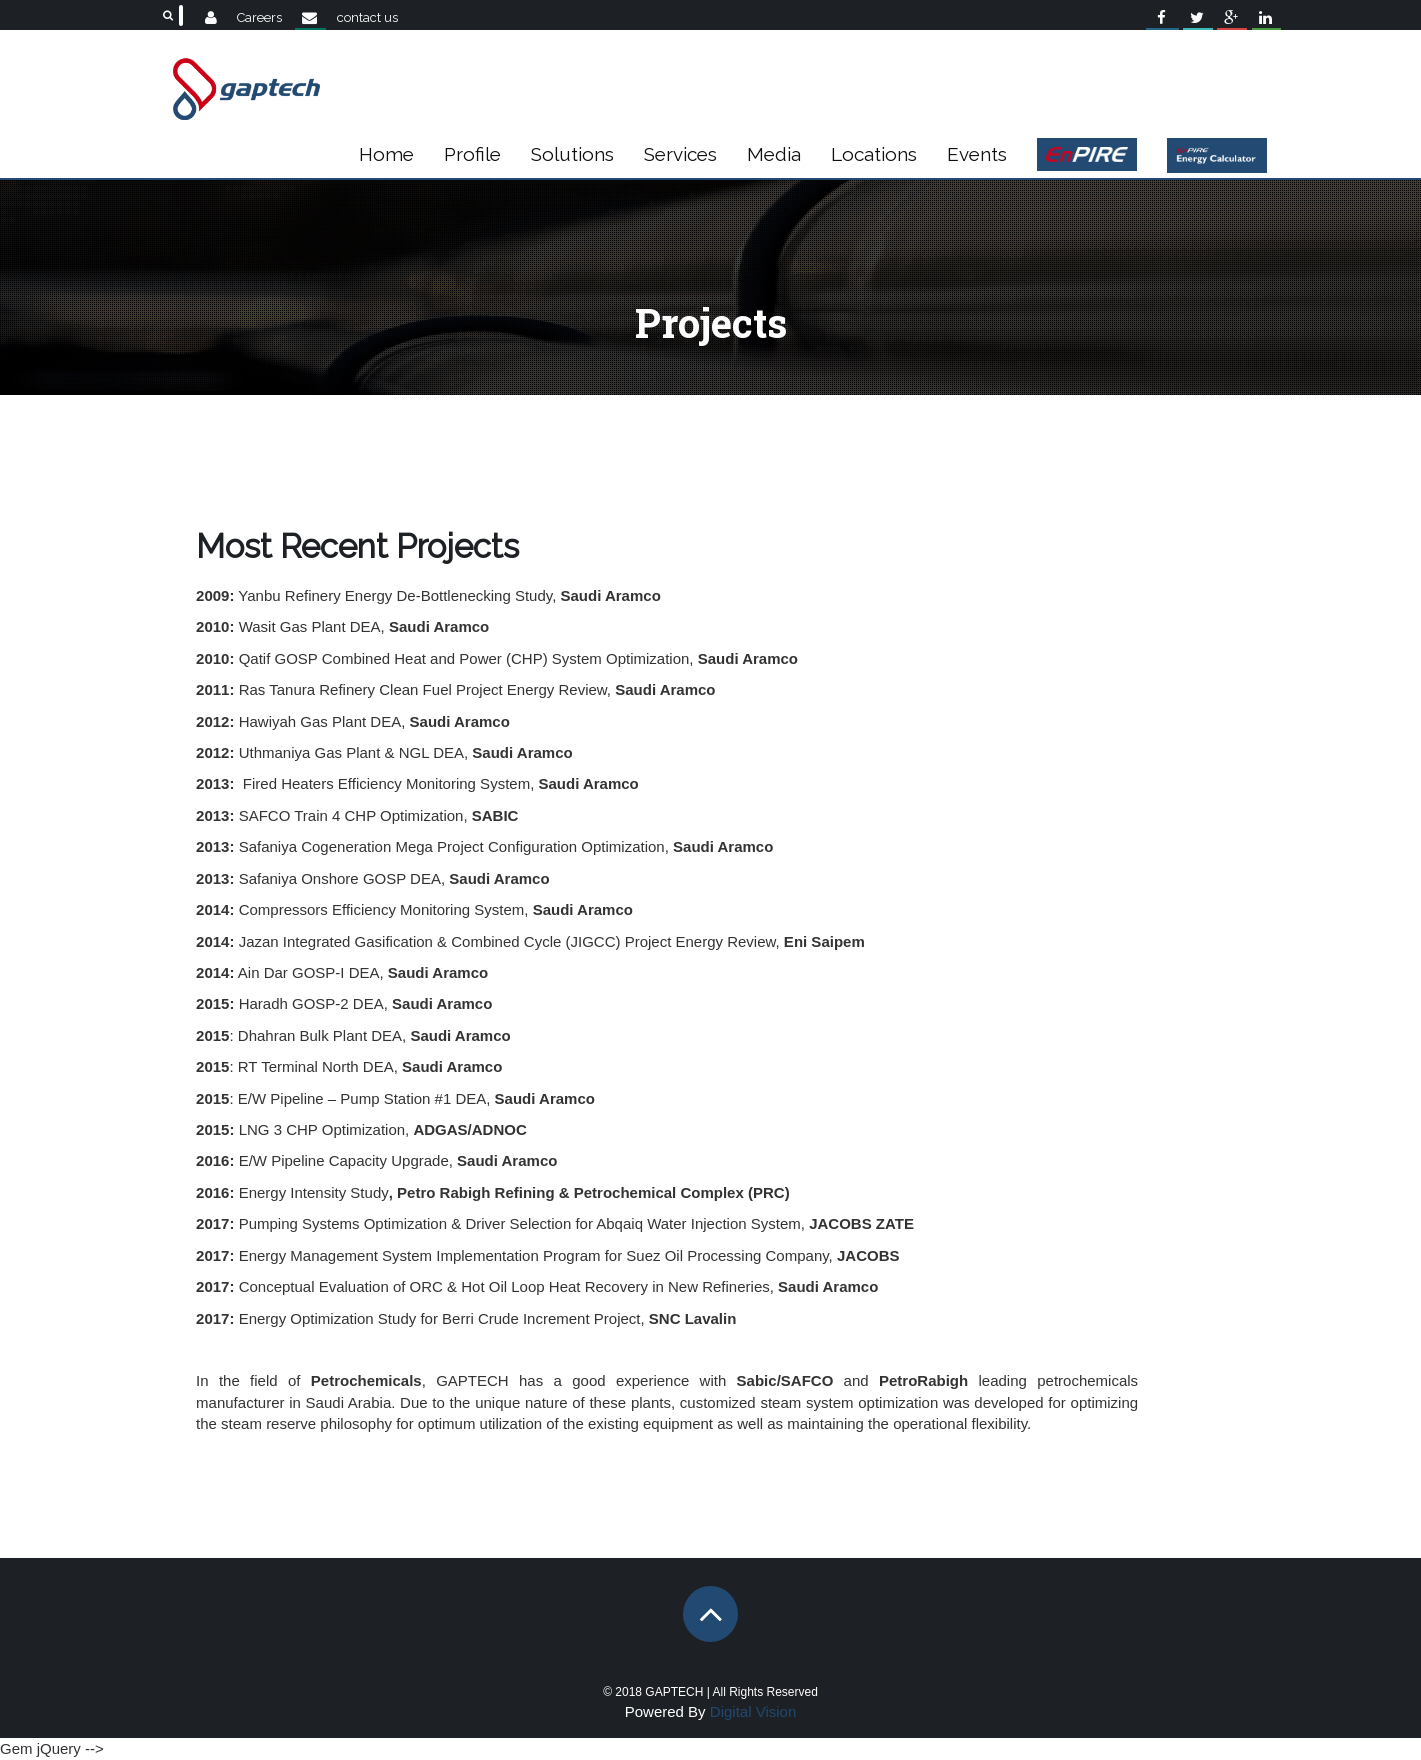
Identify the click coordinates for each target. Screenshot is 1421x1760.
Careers (259, 19)
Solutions (572, 153)
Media (774, 153)
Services (680, 153)
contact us (367, 19)
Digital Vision (753, 1711)
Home (386, 153)
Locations (874, 153)
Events (977, 153)
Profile (472, 153)
